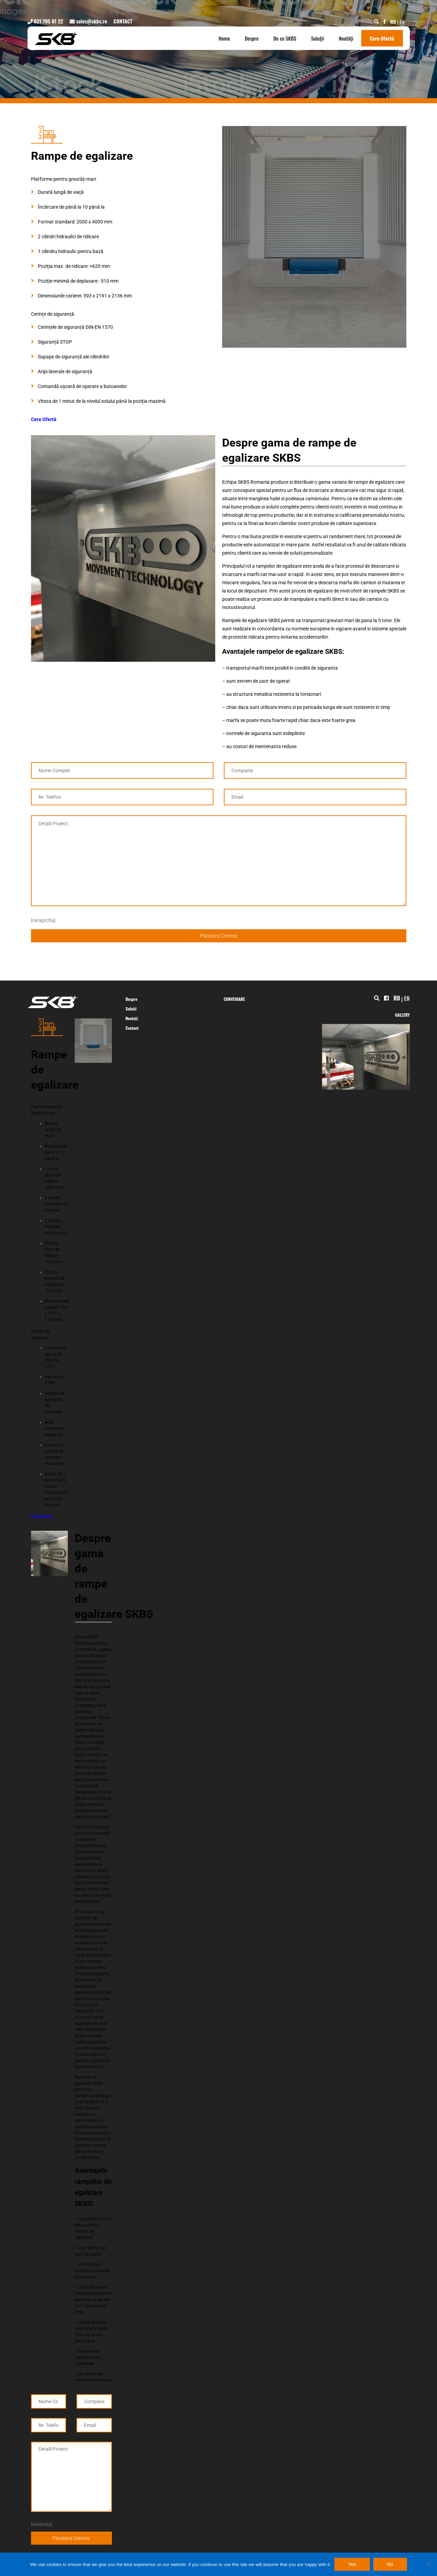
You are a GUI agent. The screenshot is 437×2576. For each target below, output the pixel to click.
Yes (352, 2564)
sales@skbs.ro (88, 21)
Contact (132, 1028)
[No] (428, 2564)
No (390, 2564)
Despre (252, 38)
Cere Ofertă (382, 38)
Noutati (132, 1018)
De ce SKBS (284, 38)
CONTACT (123, 21)
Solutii (131, 1009)
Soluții (317, 38)
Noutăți (346, 38)
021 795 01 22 (45, 21)
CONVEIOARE (234, 999)
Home (224, 38)
